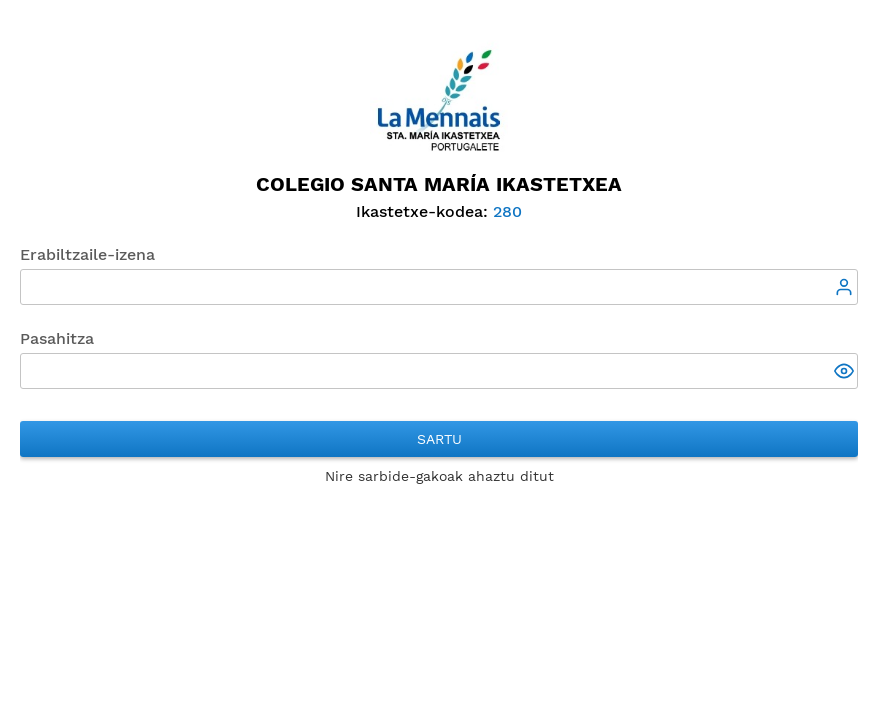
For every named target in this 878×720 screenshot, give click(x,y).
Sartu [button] (439, 439)
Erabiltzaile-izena (87, 254)
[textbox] (439, 287)
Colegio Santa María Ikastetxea (439, 184)
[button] (846, 373)
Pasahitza (57, 338)
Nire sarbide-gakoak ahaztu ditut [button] (439, 476)
